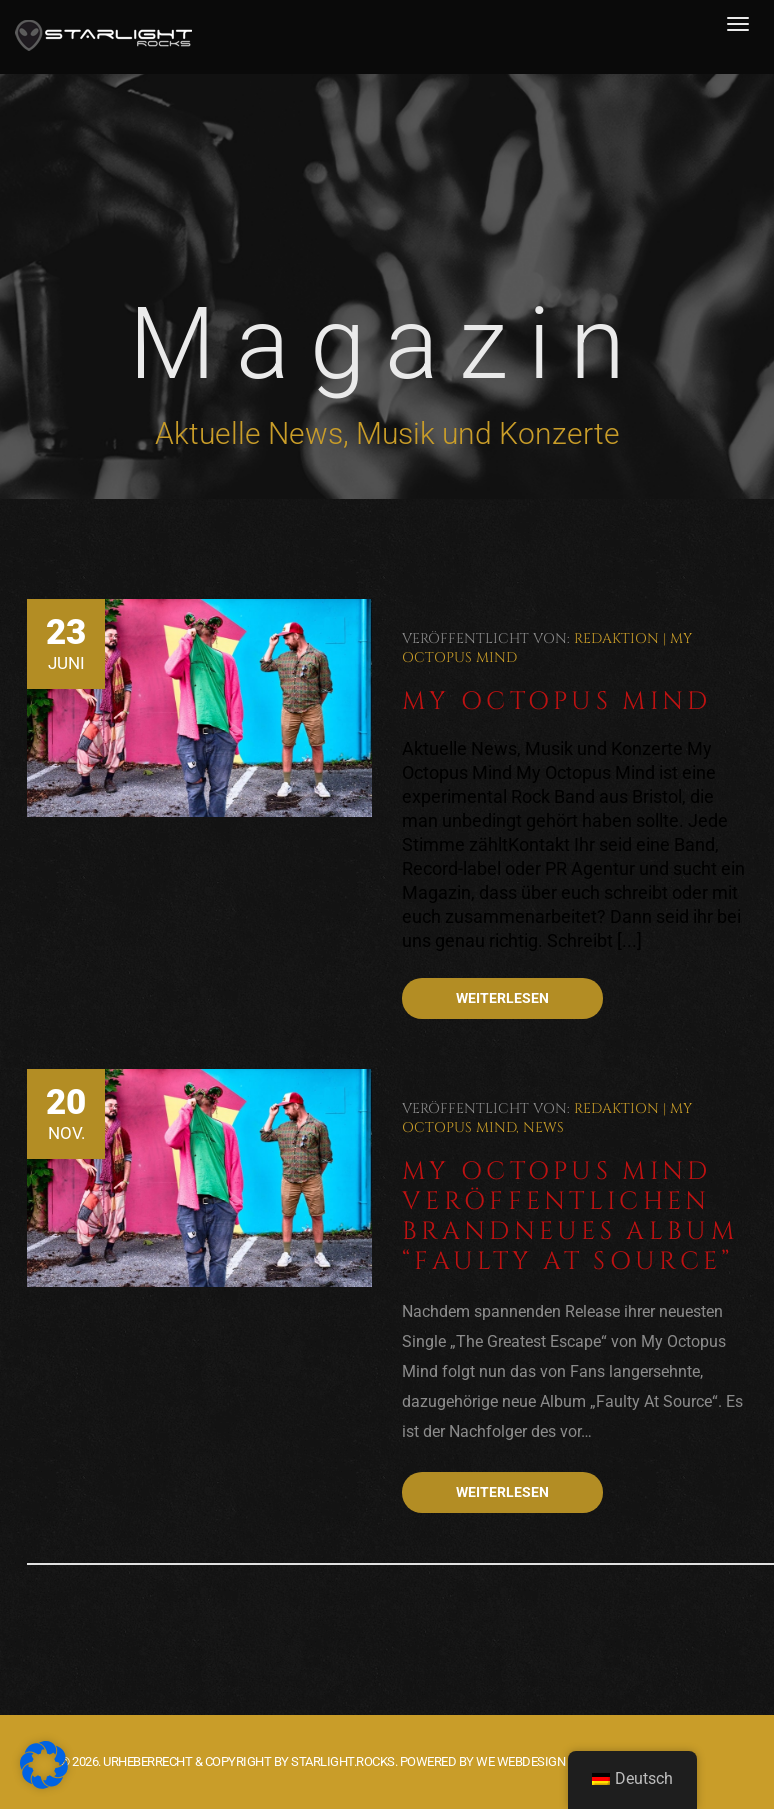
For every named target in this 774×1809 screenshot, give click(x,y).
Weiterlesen (502, 998)
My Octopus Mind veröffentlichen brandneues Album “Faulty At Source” (570, 1216)
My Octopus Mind (557, 701)
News (543, 1127)
